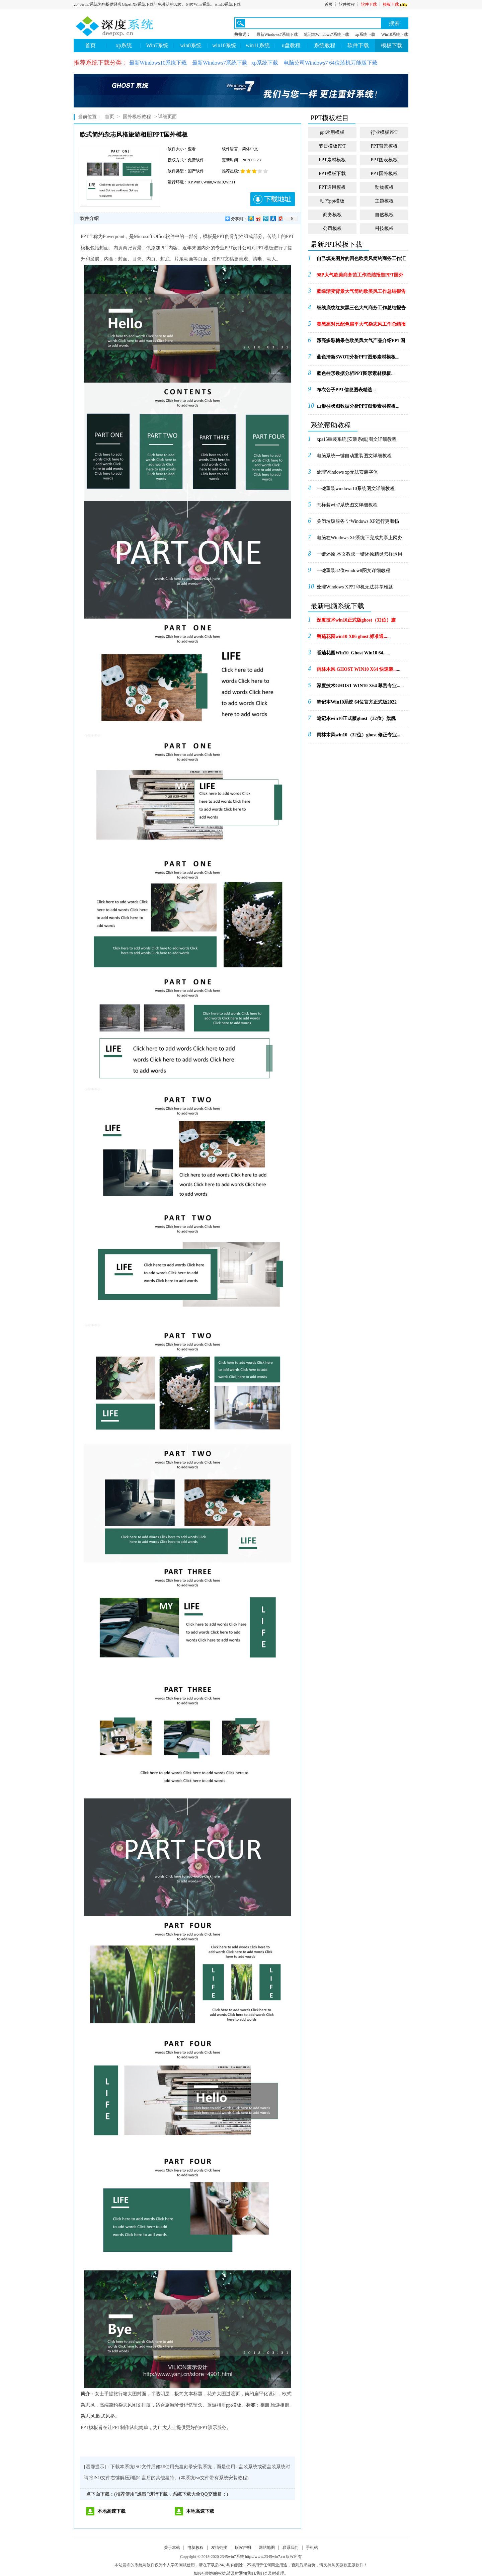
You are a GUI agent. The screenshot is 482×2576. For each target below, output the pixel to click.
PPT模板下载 (332, 173)
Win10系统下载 (394, 34)
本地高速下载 (111, 2511)
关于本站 (172, 2547)
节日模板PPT (332, 146)
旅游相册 (279, 2405)
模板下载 (395, 4)
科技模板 (384, 228)
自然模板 (384, 214)
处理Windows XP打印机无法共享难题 (355, 586)
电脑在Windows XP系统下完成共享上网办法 (360, 540)
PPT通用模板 (332, 187)
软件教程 (347, 4)
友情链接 (219, 2547)
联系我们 (291, 2547)
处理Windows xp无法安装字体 (347, 472)
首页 (329, 4)
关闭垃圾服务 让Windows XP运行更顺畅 (358, 521)
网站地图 (267, 2547)
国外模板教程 (137, 116)
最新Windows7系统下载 (277, 34)
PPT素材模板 (332, 159)
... (361, 260)
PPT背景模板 (384, 146)
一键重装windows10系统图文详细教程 (356, 488)
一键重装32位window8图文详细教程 (353, 570)
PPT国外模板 (384, 173)
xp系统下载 (365, 34)
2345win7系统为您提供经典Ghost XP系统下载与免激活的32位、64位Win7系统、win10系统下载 (157, 4)
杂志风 (88, 2416)
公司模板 (332, 228)
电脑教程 (195, 2547)
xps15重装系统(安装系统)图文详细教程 (357, 439)
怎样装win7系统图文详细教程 (347, 504)
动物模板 (384, 187)
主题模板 (384, 201)
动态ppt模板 (332, 201)
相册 (264, 2405)
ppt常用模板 (332, 132)
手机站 (312, 2547)
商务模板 (332, 214)
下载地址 (272, 199)
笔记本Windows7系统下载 (326, 34)
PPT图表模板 (384, 159)
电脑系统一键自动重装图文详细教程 (354, 455)
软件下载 (369, 4)
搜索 (394, 23)
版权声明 (243, 2547)
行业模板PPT (384, 132)
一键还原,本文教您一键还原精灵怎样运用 (359, 554)
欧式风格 (105, 2416)
